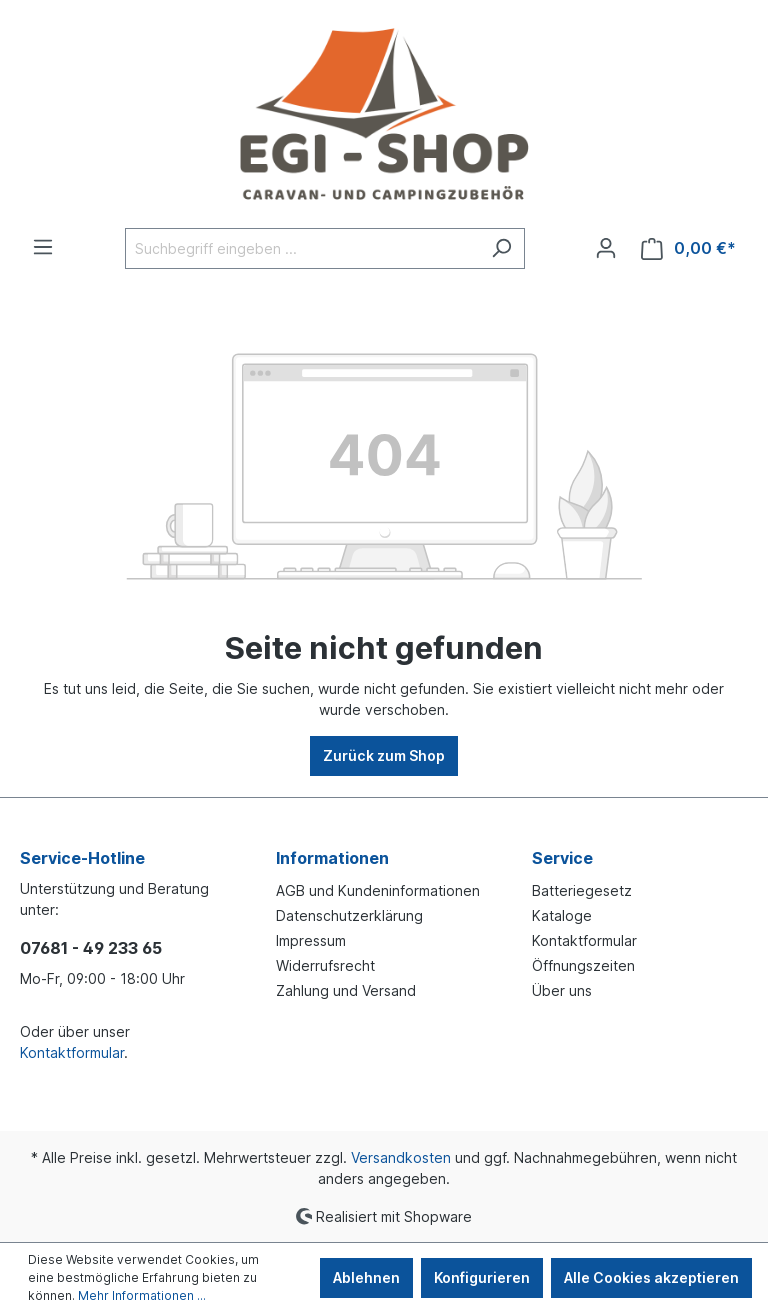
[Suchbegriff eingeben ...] (302, 248)
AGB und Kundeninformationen (378, 890)
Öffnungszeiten (583, 965)
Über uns (562, 990)
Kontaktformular (72, 1052)
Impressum (311, 940)
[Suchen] (501, 248)
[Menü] (43, 247)
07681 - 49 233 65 (91, 948)
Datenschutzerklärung (349, 915)
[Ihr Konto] (606, 248)
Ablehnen (366, 1277)
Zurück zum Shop (384, 755)
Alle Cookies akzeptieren (651, 1277)
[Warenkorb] (688, 248)
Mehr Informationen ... (142, 1295)
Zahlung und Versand (346, 990)
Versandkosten (401, 1157)
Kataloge (562, 915)
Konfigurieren (482, 1277)
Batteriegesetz (582, 890)
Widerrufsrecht (325, 965)
